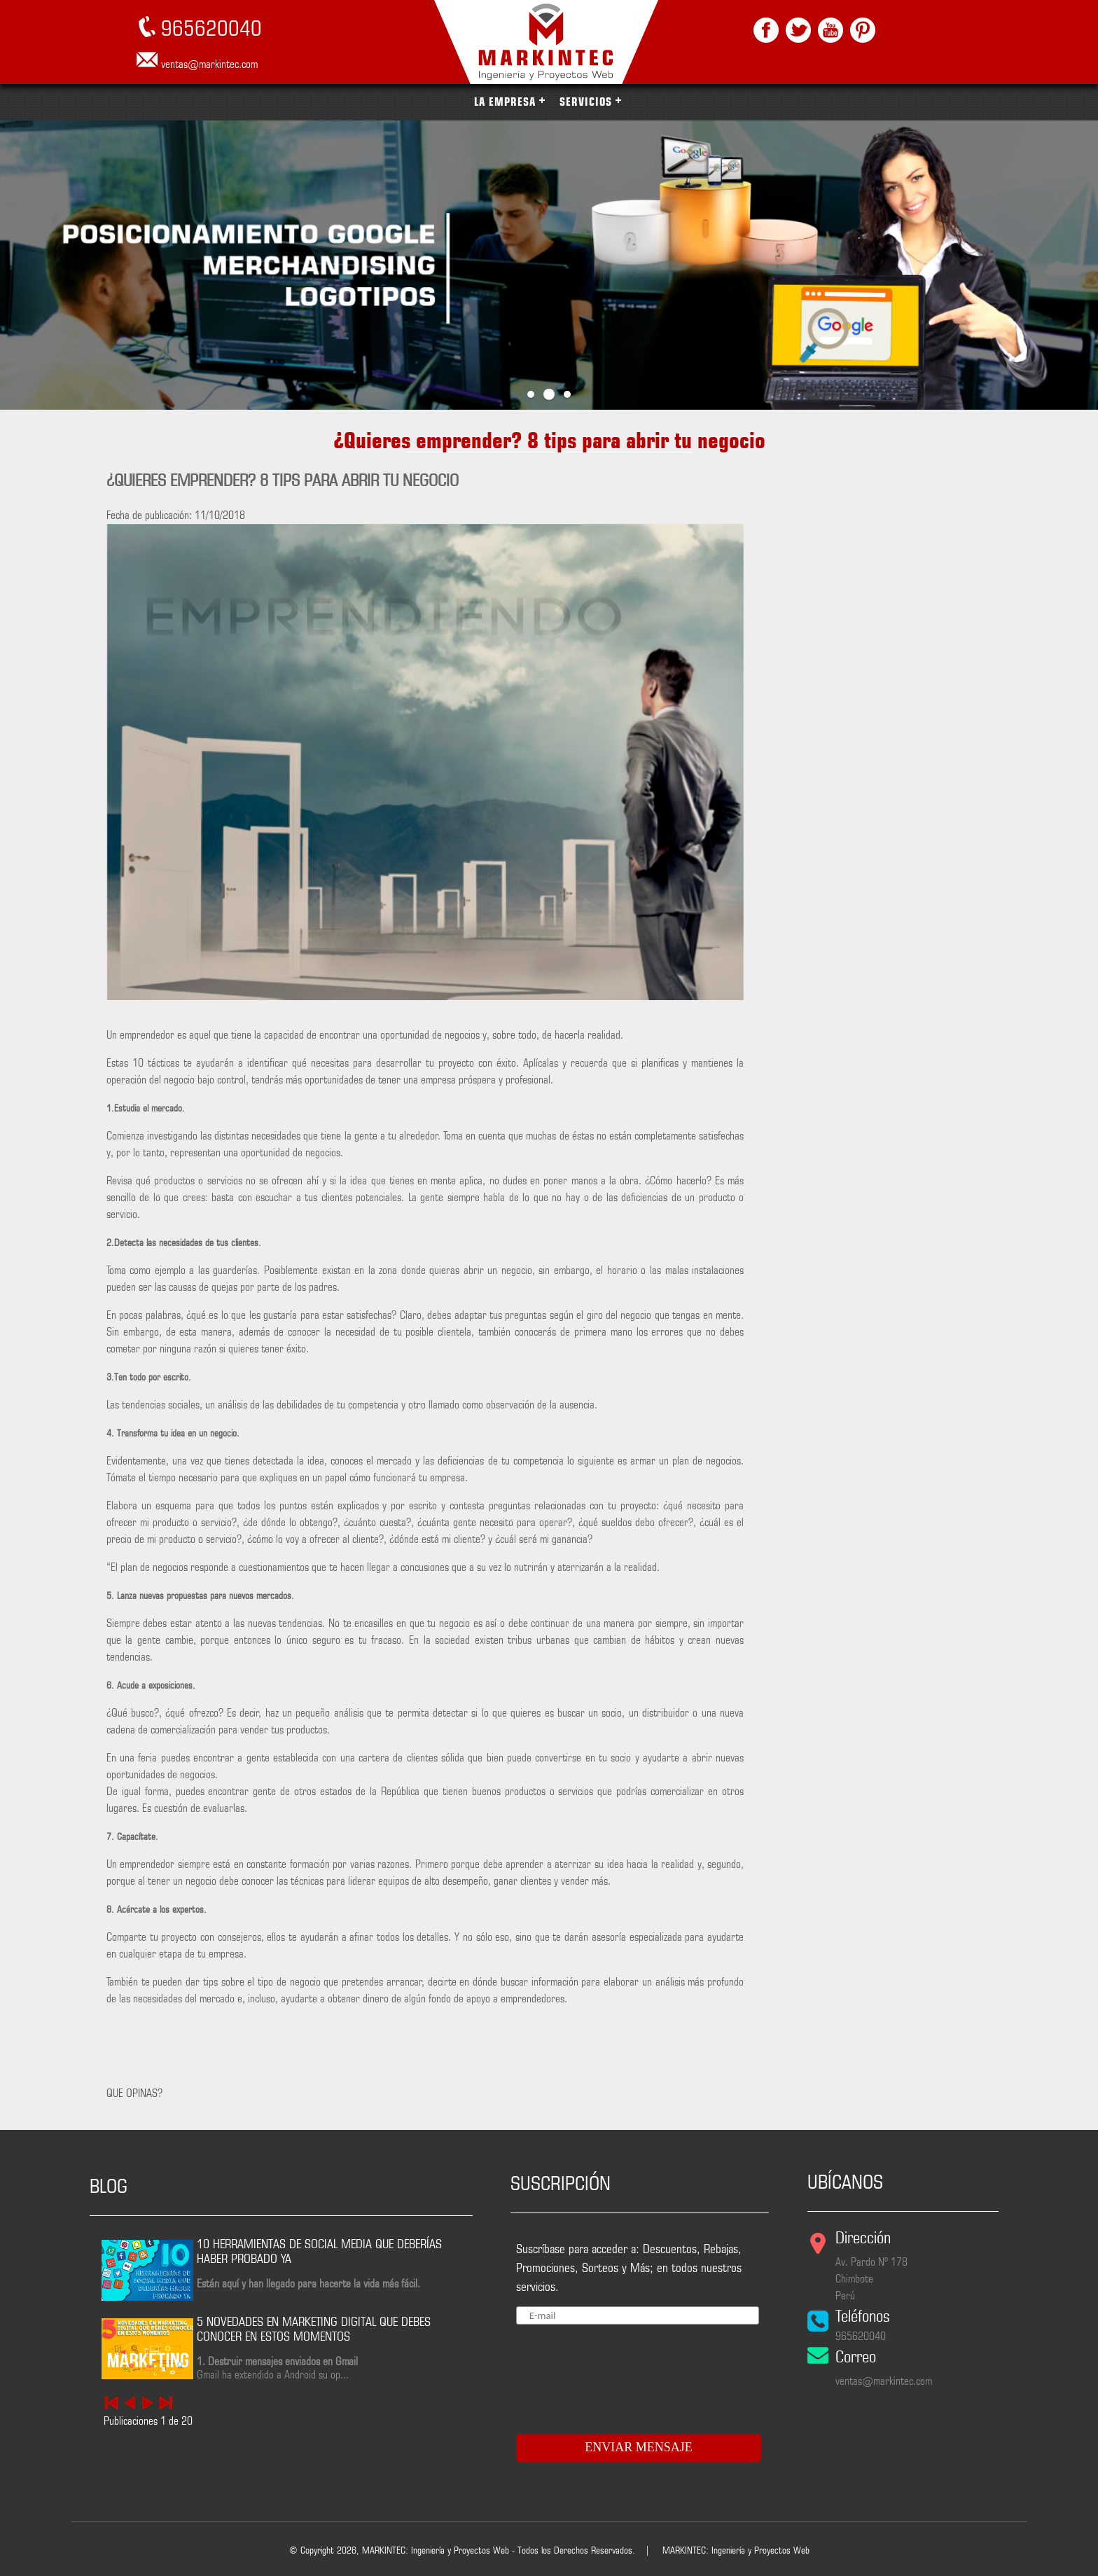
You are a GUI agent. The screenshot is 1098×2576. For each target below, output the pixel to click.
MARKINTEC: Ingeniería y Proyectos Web (735, 2550)
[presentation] (600, 2374)
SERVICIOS (586, 102)
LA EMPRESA (505, 102)
